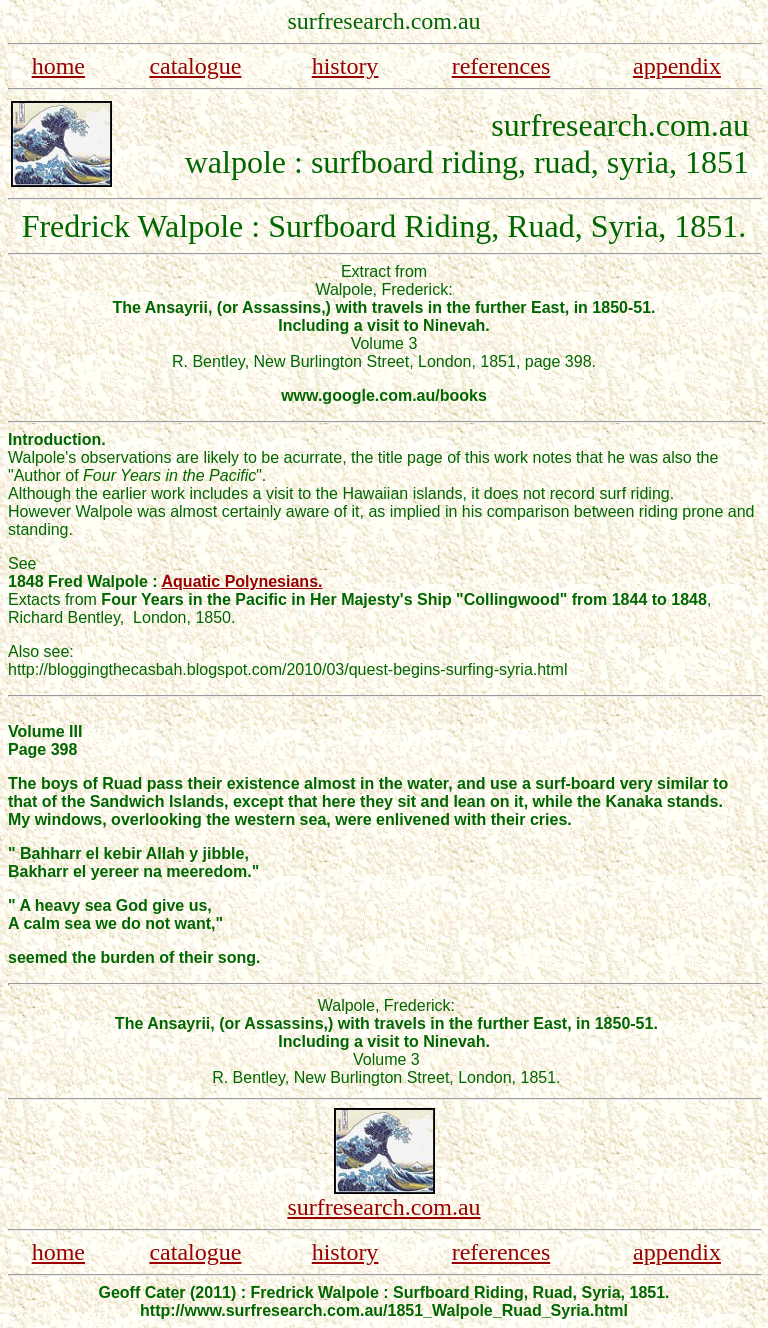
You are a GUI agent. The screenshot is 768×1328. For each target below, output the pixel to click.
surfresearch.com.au (383, 1207)
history (345, 66)
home (58, 66)
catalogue (195, 66)
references (501, 66)
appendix (677, 66)
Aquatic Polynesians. (242, 581)
